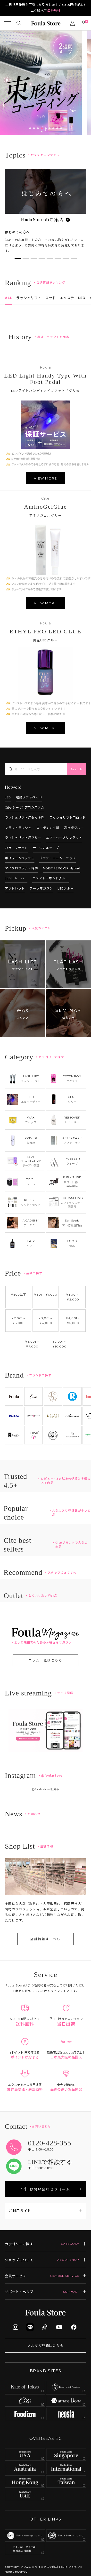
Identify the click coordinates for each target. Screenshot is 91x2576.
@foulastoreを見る (45, 1789)
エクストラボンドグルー (50, 878)
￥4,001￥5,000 (72, 1320)
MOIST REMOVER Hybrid (61, 868)
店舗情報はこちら (45, 1939)
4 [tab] (42, 128)
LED (8, 797)
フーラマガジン (41, 888)
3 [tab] (38, 128)
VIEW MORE (45, 478)
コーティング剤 (47, 827)
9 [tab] (61, 128)
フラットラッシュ (18, 827)
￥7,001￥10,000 (59, 1344)
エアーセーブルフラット (64, 837)
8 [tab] (57, 128)
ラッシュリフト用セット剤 (25, 817)
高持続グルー (74, 827)
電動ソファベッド (29, 797)
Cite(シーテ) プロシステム (24, 807)
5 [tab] (46, 128)
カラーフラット (16, 847)
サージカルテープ (46, 847)
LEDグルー (66, 888)
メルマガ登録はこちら (45, 2345)
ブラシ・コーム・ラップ (57, 858)
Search (76, 769)
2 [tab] (34, 128)
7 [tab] (53, 128)
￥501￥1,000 (45, 1294)
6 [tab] (49, 128)
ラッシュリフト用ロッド (68, 817)
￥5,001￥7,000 (32, 1344)
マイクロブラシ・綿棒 (21, 868)
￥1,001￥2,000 (73, 1297)
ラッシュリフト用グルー (23, 837)
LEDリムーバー (16, 878)
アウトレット (15, 888)
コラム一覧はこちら (45, 1660)
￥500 (18, 1294)
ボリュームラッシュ (19, 858)
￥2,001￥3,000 (18, 1320)
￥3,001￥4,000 (45, 1320)
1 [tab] (30, 128)
